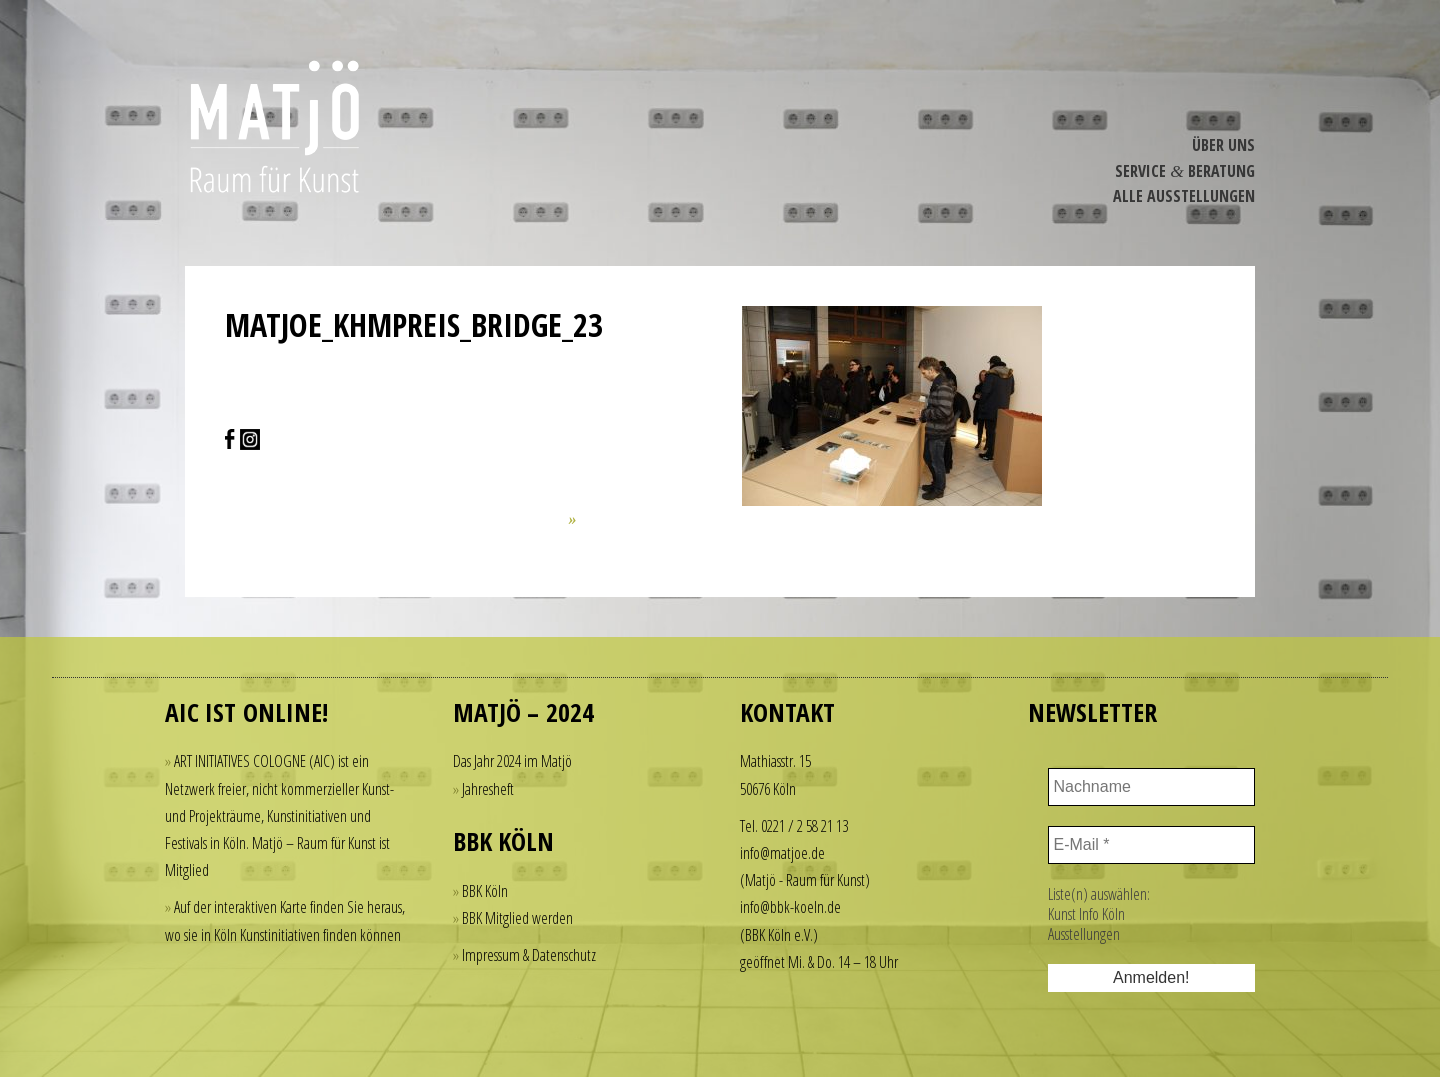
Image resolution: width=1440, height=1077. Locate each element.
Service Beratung (1185, 171)
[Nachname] (1152, 787)
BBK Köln (485, 891)
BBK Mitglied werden (517, 918)
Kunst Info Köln (1086, 914)
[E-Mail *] (1152, 845)
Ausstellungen (1084, 934)
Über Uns (1223, 145)
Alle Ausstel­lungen (1184, 196)
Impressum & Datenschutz (529, 955)
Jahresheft (488, 789)
